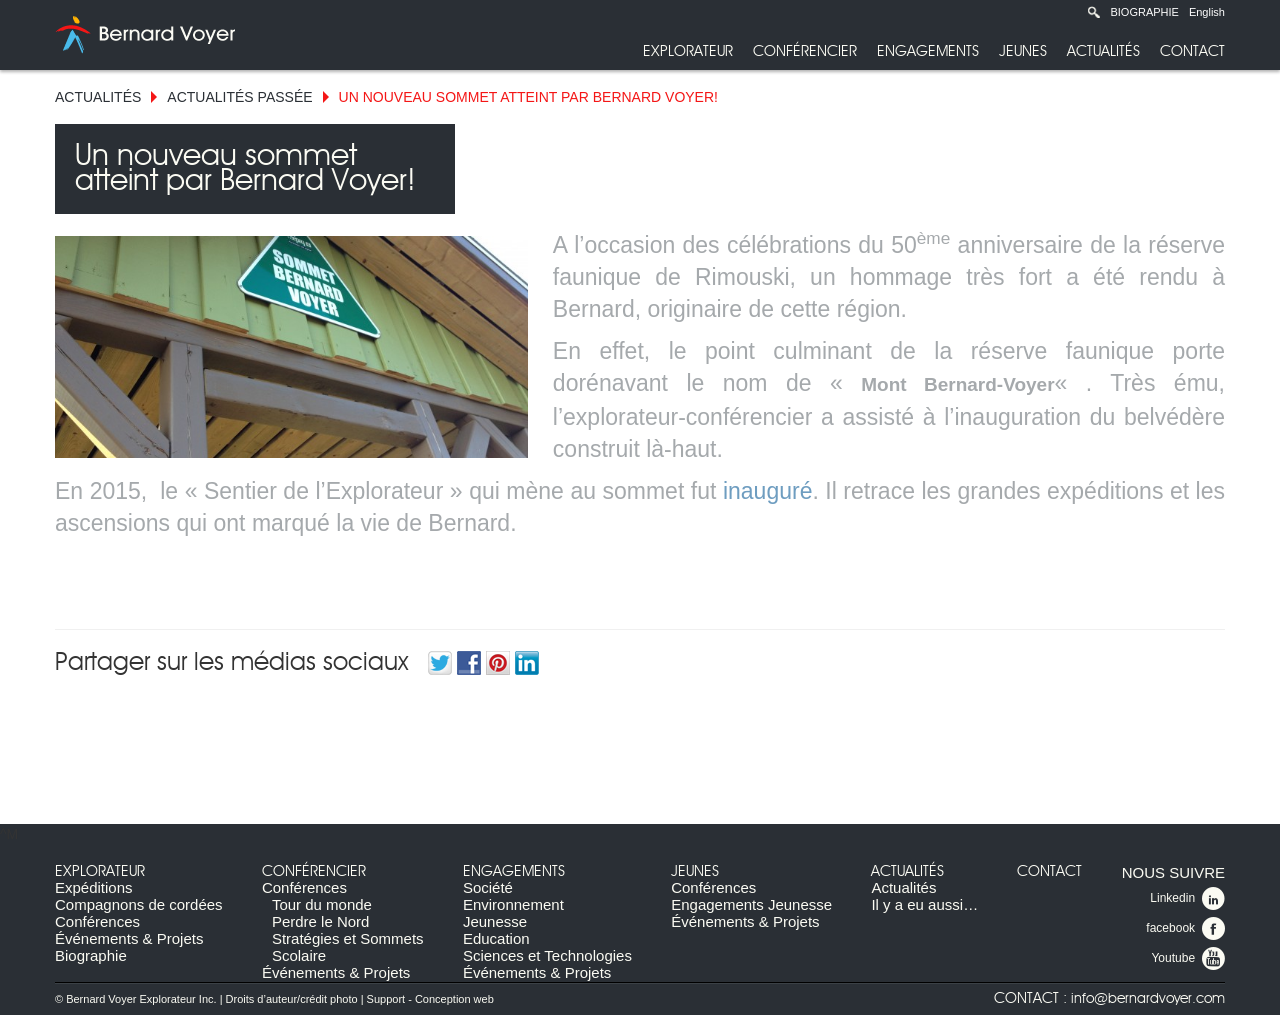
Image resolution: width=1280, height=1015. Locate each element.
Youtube (1188, 959)
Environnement (513, 904)
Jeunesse (495, 921)
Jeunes (1023, 51)
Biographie (1144, 12)
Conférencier (805, 51)
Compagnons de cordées (139, 904)
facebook (1185, 929)
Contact (1192, 51)
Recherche (1094, 12)
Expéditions (94, 887)
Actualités (1103, 51)
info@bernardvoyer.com (1148, 999)
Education (496, 938)
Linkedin (1187, 899)
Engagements (928, 51)
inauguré (768, 491)
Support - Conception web (430, 999)
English (1207, 12)
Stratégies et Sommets (348, 938)
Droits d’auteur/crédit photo (292, 999)
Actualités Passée (239, 97)
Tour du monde (322, 904)
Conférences (97, 921)
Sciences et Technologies (547, 955)
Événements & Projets (129, 938)
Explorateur (688, 51)
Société (488, 887)
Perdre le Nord (321, 921)
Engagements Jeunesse (751, 904)
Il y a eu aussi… (924, 904)
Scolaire (299, 955)
